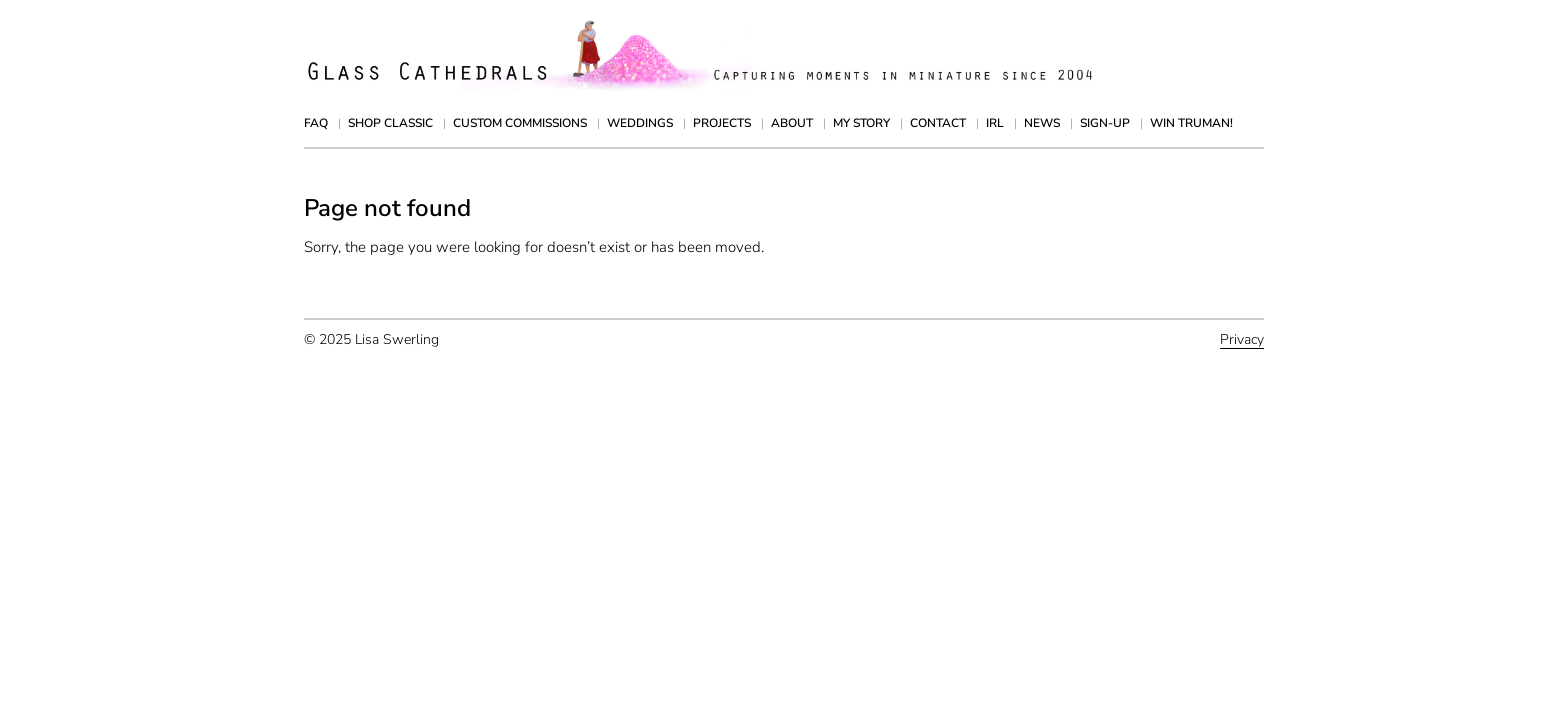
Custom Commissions (520, 123)
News (1042, 123)
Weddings (640, 123)
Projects (722, 123)
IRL (995, 123)
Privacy (1242, 339)
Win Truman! (1191, 123)
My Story (861, 123)
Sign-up (1105, 123)
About (792, 123)
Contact (938, 123)
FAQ (316, 123)
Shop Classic (390, 123)
